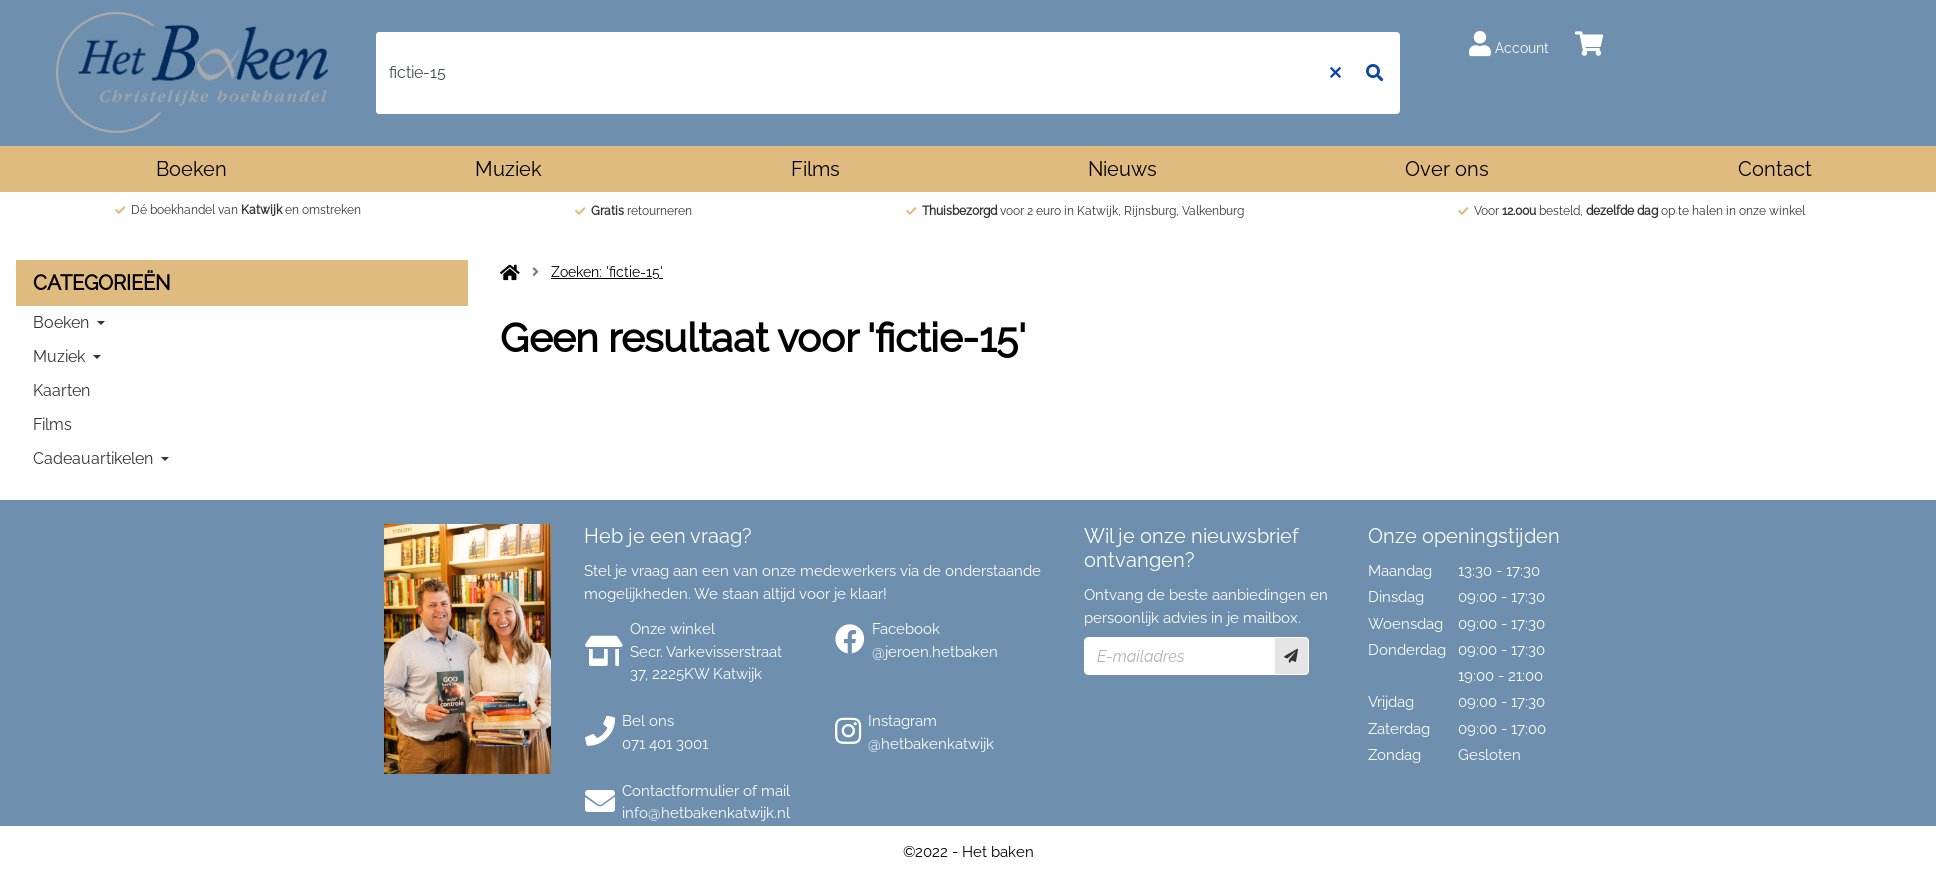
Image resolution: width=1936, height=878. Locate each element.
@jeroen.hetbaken (935, 652)
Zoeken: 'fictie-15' (607, 272)
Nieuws (1122, 169)
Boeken (191, 169)
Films (815, 169)
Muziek (508, 169)
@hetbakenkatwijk (931, 744)
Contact (1775, 169)
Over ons (1447, 169)
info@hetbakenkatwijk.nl (706, 813)
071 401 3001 (665, 744)
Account (1509, 43)
